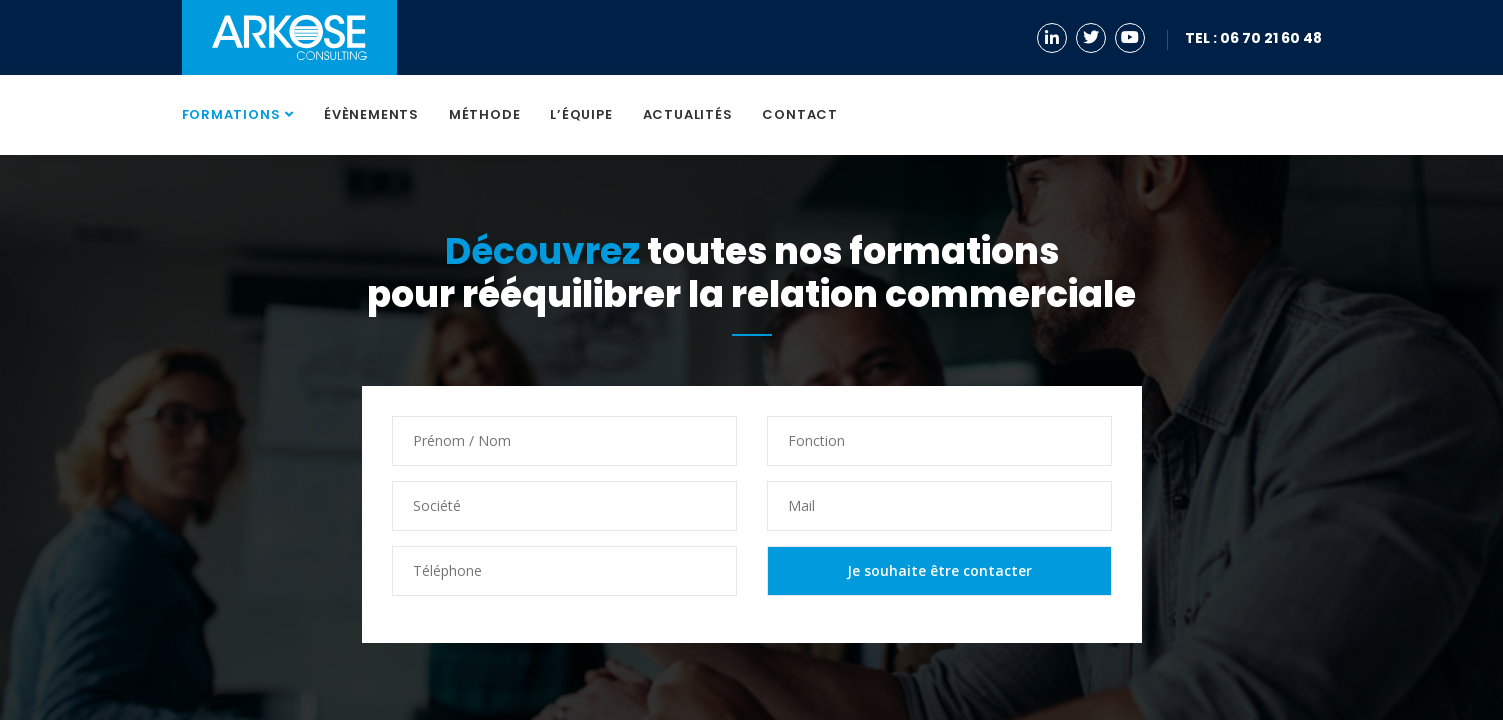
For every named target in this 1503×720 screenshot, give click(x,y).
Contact (799, 114)
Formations (231, 114)
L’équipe (581, 114)
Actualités (688, 114)
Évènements (371, 114)
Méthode (484, 114)
